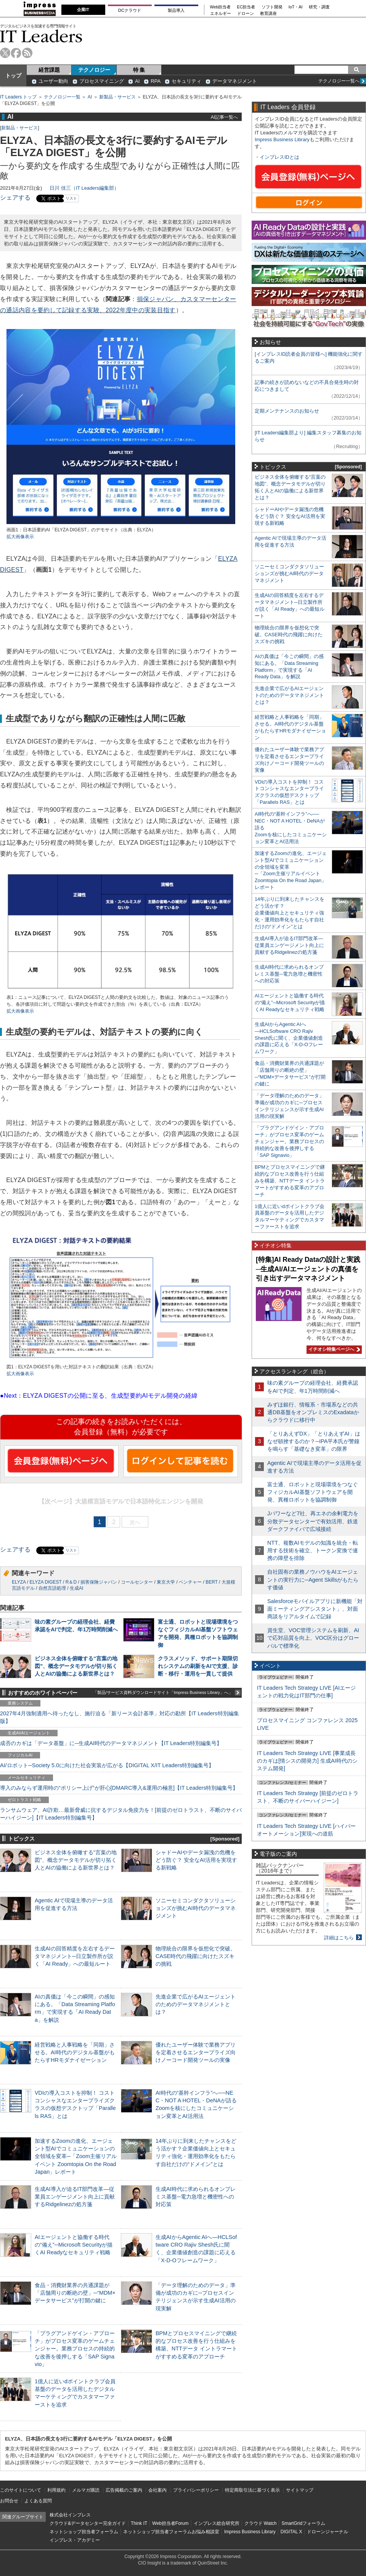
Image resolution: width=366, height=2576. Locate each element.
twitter (5, 53)
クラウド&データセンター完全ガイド (88, 2523)
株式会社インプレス (70, 2515)
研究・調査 (319, 7)
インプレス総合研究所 (216, 2523)
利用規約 (56, 2490)
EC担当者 (246, 7)
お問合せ (9, 2500)
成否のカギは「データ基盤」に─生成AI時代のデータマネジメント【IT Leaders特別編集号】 (111, 1743)
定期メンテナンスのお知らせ (287, 411)
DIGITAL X (291, 2531)
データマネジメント (234, 81)
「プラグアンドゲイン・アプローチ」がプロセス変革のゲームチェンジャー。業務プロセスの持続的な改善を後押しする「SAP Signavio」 (75, 2348)
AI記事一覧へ (224, 117)
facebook (16, 53)
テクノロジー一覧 (62, 97)
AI (137, 81)
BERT (211, 1582)
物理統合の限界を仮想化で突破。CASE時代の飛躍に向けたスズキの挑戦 (196, 1956)
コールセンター (137, 1582)
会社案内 (157, 2490)
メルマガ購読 (86, 2490)
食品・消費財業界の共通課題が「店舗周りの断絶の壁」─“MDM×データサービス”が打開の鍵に (75, 2292)
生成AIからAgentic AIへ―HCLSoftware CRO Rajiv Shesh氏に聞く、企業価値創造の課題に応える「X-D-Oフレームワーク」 (289, 1038)
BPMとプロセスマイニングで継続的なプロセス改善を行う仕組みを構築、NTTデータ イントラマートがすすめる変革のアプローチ (290, 1180)
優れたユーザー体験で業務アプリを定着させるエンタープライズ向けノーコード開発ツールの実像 (196, 2052)
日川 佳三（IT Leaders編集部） (84, 188)
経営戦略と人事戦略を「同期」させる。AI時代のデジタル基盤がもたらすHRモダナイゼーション (75, 2052)
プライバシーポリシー (196, 2490)
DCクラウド (129, 10)
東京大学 (166, 1582)
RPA (156, 81)
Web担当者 (220, 7)
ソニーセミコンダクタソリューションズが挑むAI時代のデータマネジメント (196, 1908)
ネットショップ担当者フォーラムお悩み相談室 (171, 2531)
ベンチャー (190, 1582)
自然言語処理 (52, 1588)
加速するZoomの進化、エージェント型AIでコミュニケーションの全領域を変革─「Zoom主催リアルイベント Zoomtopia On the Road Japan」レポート (76, 2156)
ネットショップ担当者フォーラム (84, 2531)
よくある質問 (38, 2500)
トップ (13, 76)
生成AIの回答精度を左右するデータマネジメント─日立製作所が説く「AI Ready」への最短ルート (75, 1956)
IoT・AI (296, 7)
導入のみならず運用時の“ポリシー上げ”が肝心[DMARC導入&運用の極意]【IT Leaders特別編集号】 (119, 1788)
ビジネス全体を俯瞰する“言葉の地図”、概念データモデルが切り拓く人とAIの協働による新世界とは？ (76, 1666)
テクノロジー (94, 70)
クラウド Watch (260, 2523)
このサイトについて (20, 2490)
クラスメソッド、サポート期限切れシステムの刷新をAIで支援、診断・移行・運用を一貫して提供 (198, 1666)
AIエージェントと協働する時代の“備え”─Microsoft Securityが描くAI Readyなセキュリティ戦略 (73, 2244)
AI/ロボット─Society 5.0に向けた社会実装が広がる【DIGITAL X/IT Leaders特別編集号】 (107, 1765)
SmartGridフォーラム (303, 2523)
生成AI (76, 1588)
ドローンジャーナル (327, 2531)
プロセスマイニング (101, 81)
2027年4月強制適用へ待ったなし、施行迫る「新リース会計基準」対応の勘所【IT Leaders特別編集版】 (119, 1717)
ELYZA (19, 1582)
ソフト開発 (272, 7)
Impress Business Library (282, 139)
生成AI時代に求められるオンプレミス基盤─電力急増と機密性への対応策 (196, 2196)
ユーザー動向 (53, 81)
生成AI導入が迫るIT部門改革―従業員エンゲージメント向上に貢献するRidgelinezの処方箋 (75, 2196)
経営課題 (49, 70)
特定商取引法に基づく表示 (252, 2490)
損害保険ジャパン (98, 1582)
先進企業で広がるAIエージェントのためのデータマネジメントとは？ (196, 2004)
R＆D (71, 1582)
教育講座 (268, 13)
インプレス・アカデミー (75, 2540)
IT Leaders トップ (18, 97)
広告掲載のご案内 (124, 2490)
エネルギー (220, 13)
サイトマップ (299, 2490)
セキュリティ (186, 81)
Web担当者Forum (170, 2523)
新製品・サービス (117, 97)
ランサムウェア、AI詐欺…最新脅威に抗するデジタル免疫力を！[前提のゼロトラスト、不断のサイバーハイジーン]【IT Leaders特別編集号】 (121, 1814)
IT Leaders (41, 36)
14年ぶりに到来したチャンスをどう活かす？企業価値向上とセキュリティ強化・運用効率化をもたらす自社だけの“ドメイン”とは (289, 912)
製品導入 (176, 10)
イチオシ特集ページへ (333, 1349)
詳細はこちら (339, 1937)
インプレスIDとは (279, 157)
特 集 (139, 70)
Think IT (139, 2523)
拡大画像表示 (20, 536)
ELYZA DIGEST (45, 1582)
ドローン (245, 13)
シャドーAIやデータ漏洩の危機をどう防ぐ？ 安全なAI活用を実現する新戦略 (196, 1860)
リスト (71, 198)
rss (27, 53)
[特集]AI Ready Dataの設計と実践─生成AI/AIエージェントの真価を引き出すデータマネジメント (308, 1269)
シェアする (15, 197)
